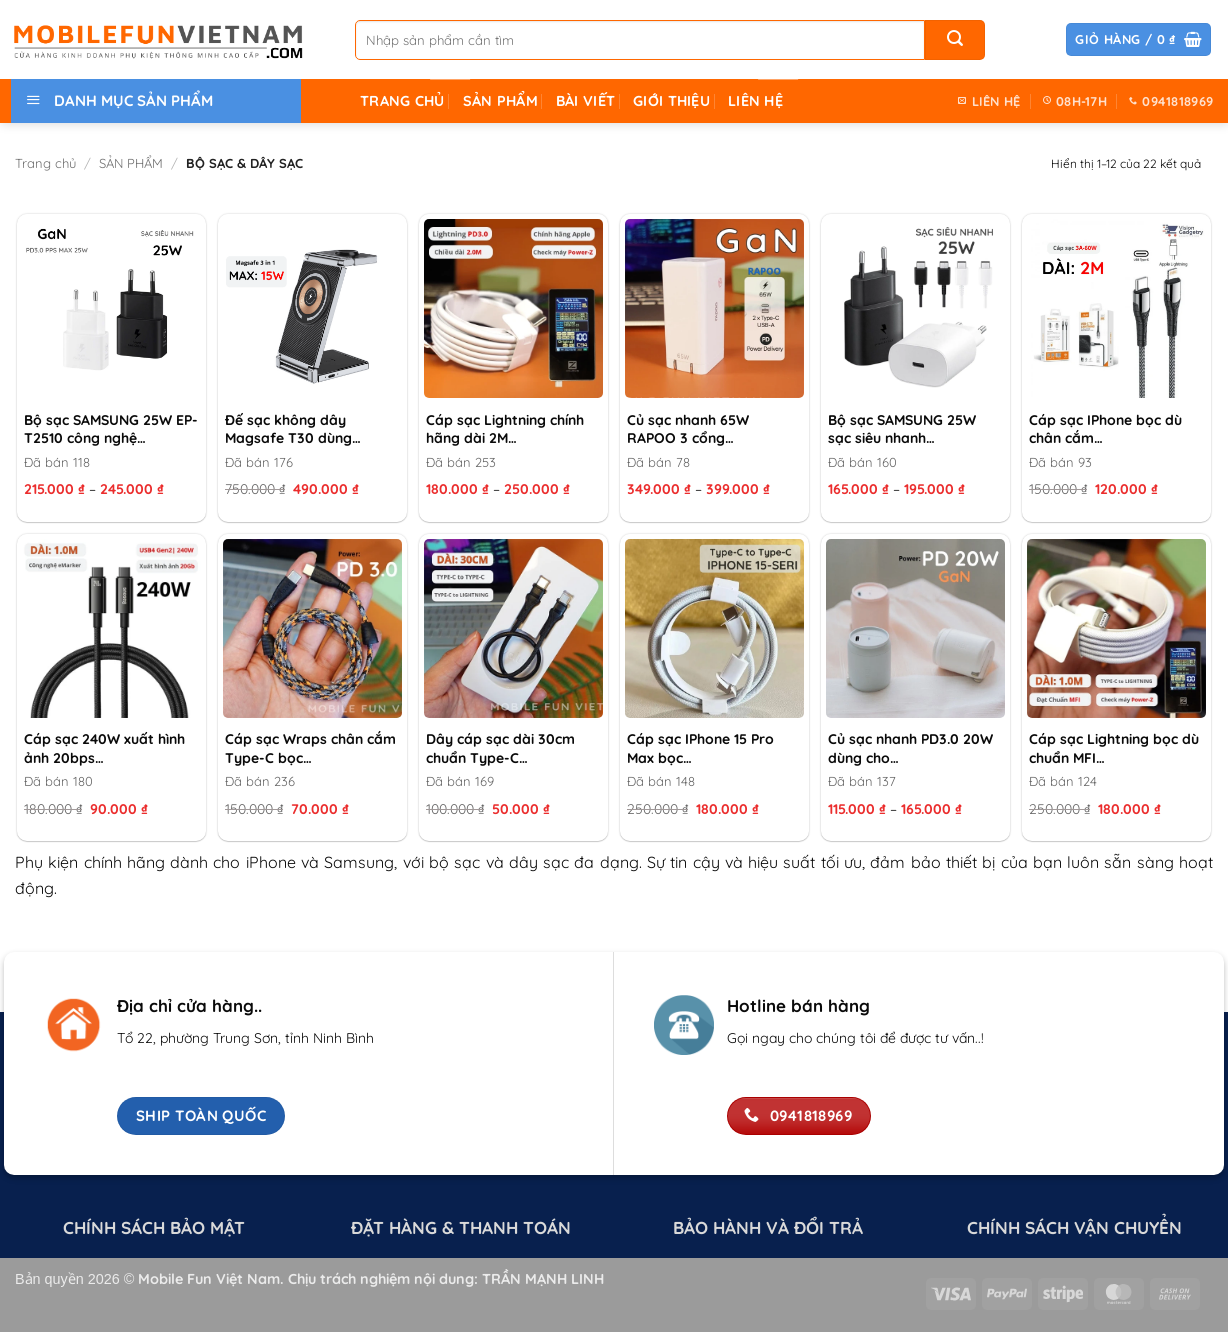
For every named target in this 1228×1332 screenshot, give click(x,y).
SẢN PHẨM (500, 101)
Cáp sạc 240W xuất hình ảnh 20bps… (104, 748)
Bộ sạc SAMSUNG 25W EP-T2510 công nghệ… (111, 429)
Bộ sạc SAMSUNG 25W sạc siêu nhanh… (902, 429)
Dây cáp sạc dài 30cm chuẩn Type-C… (500, 748)
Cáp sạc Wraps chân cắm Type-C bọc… (310, 748)
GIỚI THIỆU (671, 101)
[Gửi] (955, 40)
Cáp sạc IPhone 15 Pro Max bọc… (700, 748)
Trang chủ (45, 163)
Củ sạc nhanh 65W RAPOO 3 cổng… (688, 429)
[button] (1138, 39)
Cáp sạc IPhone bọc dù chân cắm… (1105, 429)
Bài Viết (585, 101)
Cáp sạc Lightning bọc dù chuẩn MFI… (1114, 748)
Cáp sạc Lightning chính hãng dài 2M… (505, 429)
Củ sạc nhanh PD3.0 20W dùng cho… (910, 748)
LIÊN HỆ (755, 101)
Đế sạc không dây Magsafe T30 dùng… (293, 429)
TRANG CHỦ (402, 101)
